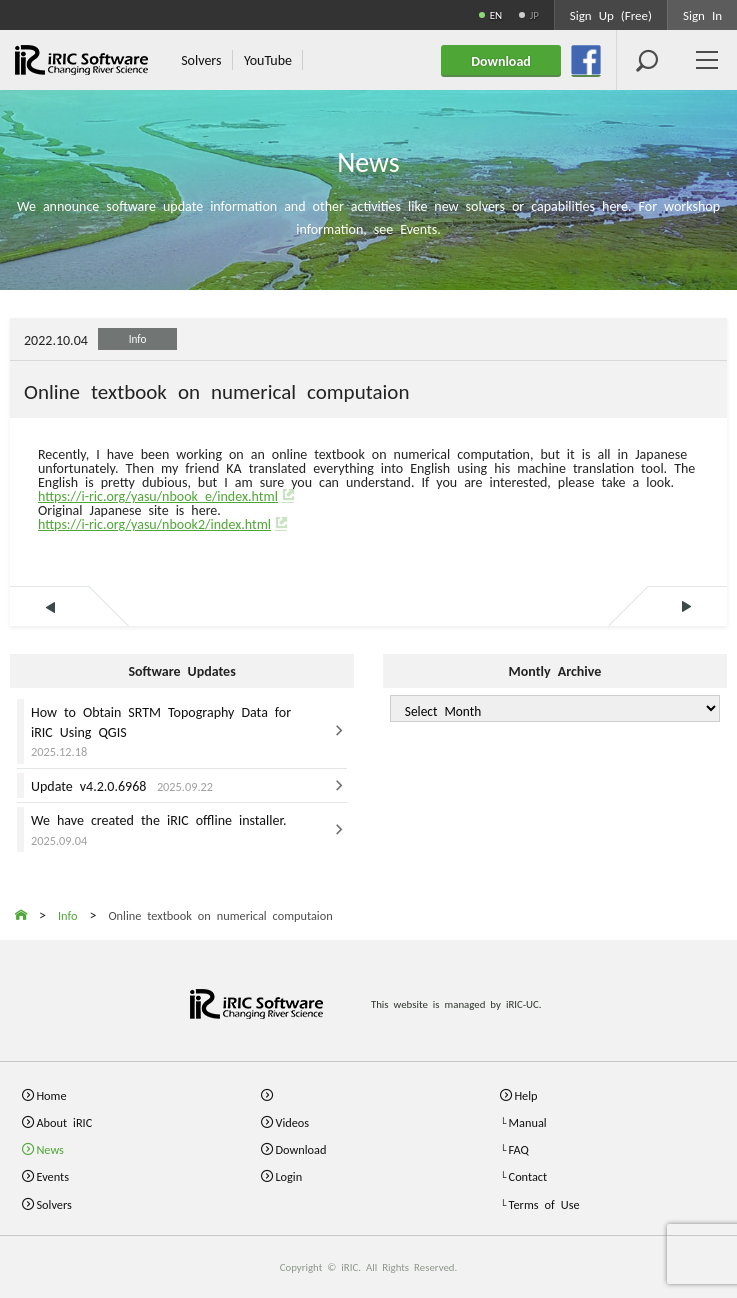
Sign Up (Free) (611, 14)
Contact (528, 1176)
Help (525, 1095)
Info (138, 338)
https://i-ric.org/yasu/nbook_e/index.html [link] (158, 495)
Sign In (702, 14)
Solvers (53, 1204)
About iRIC (64, 1122)
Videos (292, 1122)
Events (52, 1176)
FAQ (519, 1149)
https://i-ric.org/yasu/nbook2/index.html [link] (154, 523)
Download (300, 1149)
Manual (528, 1122)
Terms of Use (544, 1204)
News (50, 1149)
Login (288, 1176)
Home (51, 1095)
